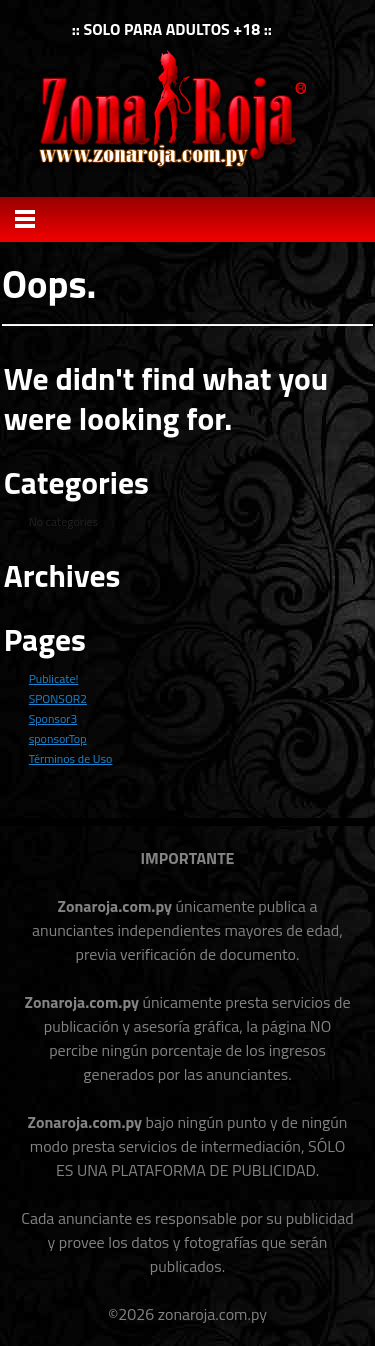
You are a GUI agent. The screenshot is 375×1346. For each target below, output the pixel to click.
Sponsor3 (53, 718)
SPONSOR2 (58, 698)
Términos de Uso (71, 758)
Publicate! (54, 678)
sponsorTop (58, 738)
